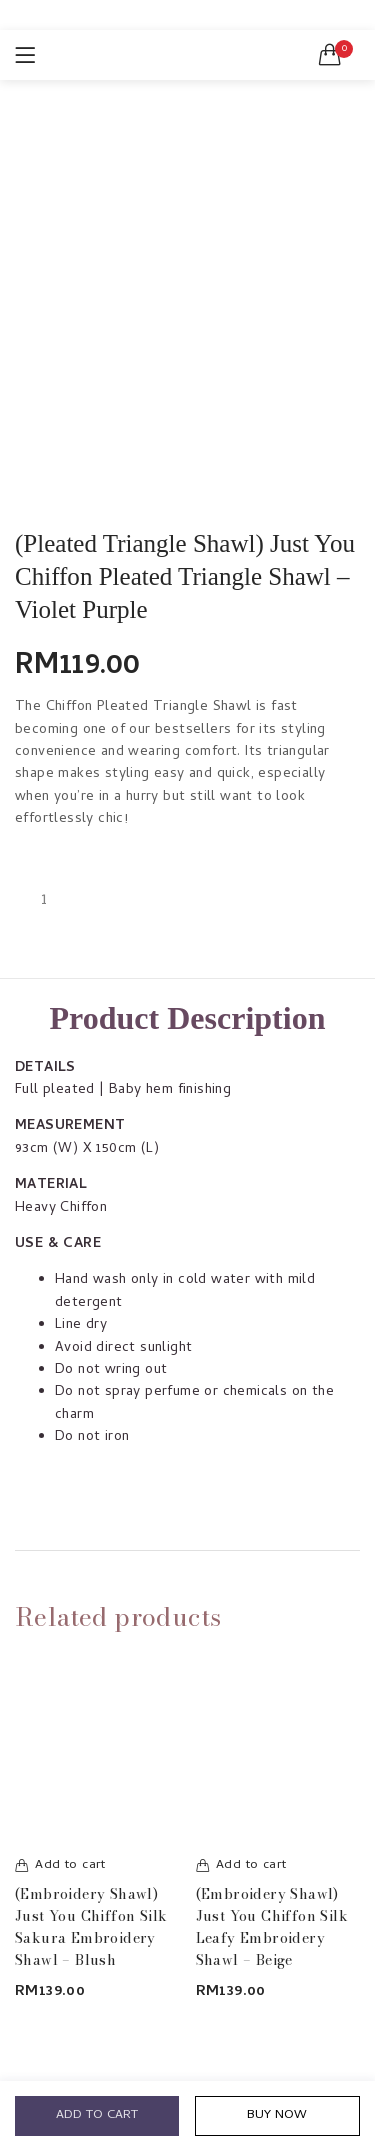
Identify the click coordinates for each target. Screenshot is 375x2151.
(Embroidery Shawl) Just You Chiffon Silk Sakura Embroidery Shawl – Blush (91, 1927)
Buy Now (277, 2115)
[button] (330, 55)
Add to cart (97, 2115)
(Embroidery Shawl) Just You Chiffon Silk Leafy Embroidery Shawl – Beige (272, 1927)
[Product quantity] (44, 901)
